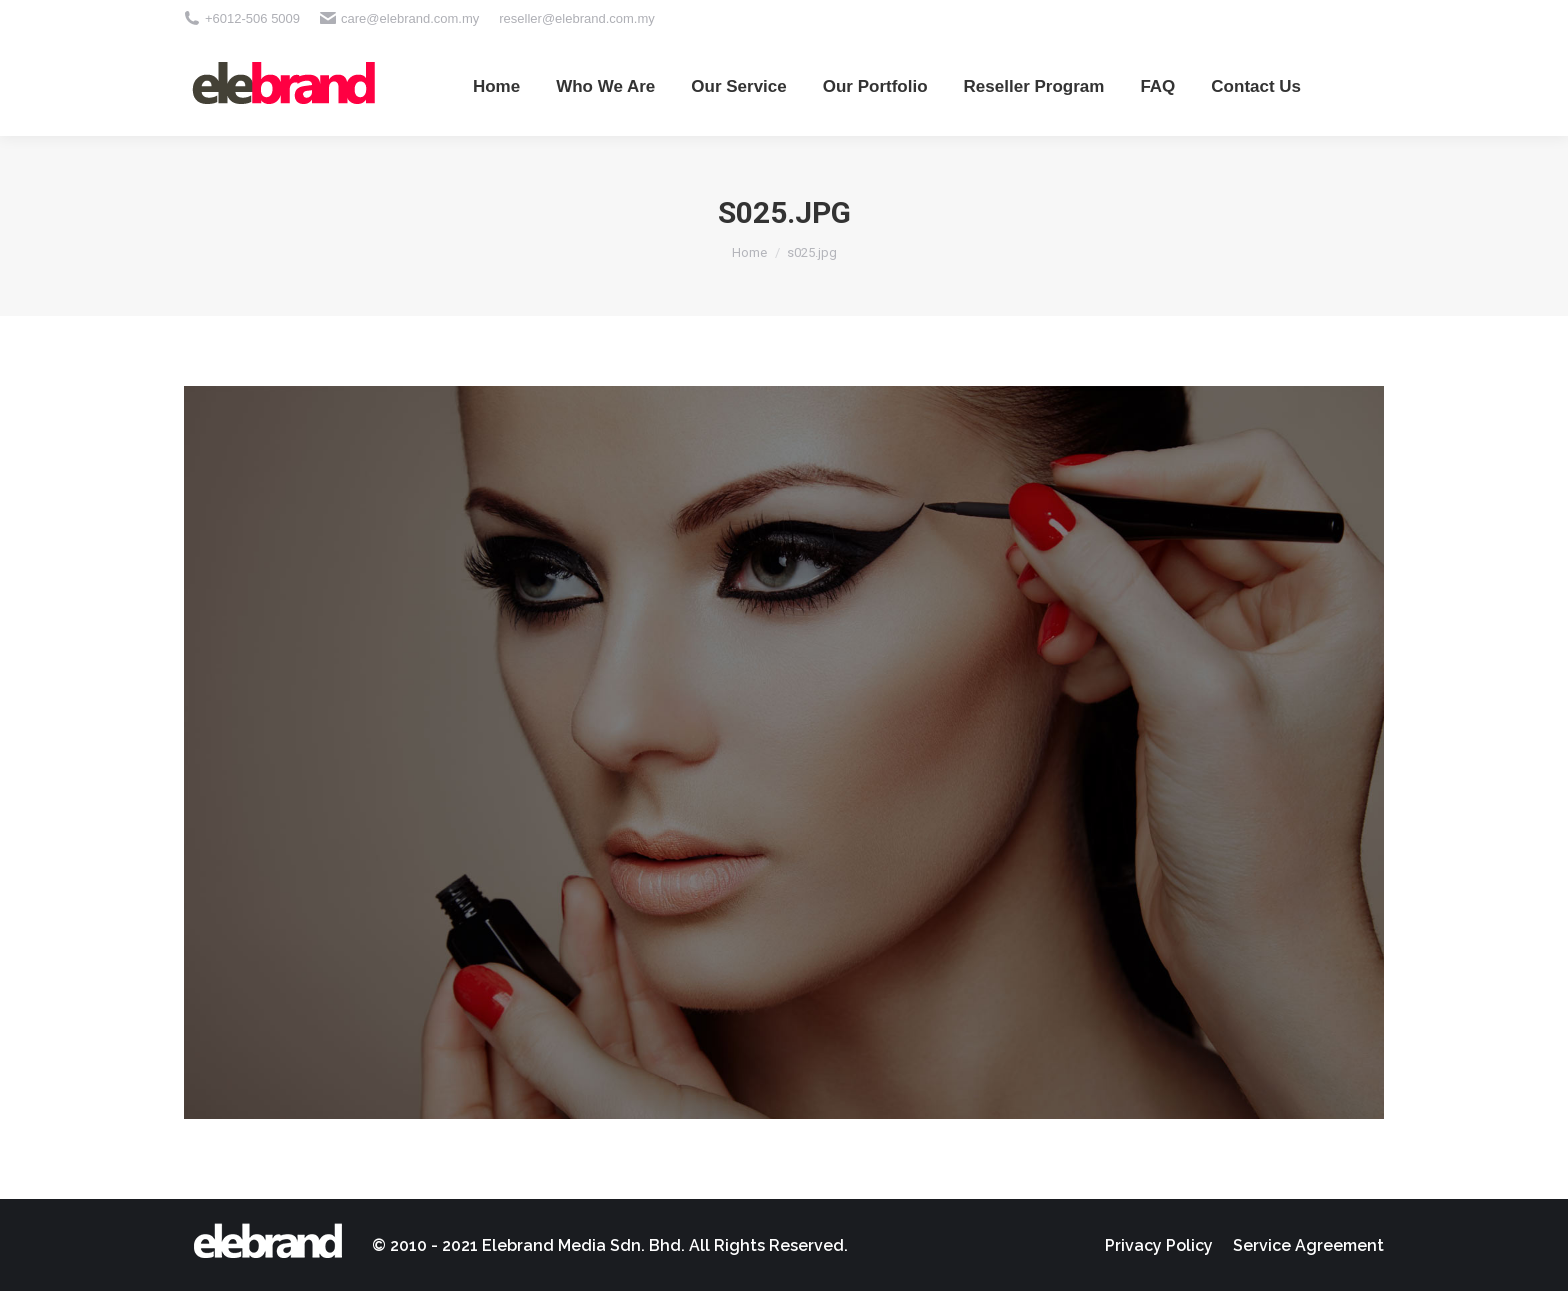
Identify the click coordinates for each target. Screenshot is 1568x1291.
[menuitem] (496, 86)
